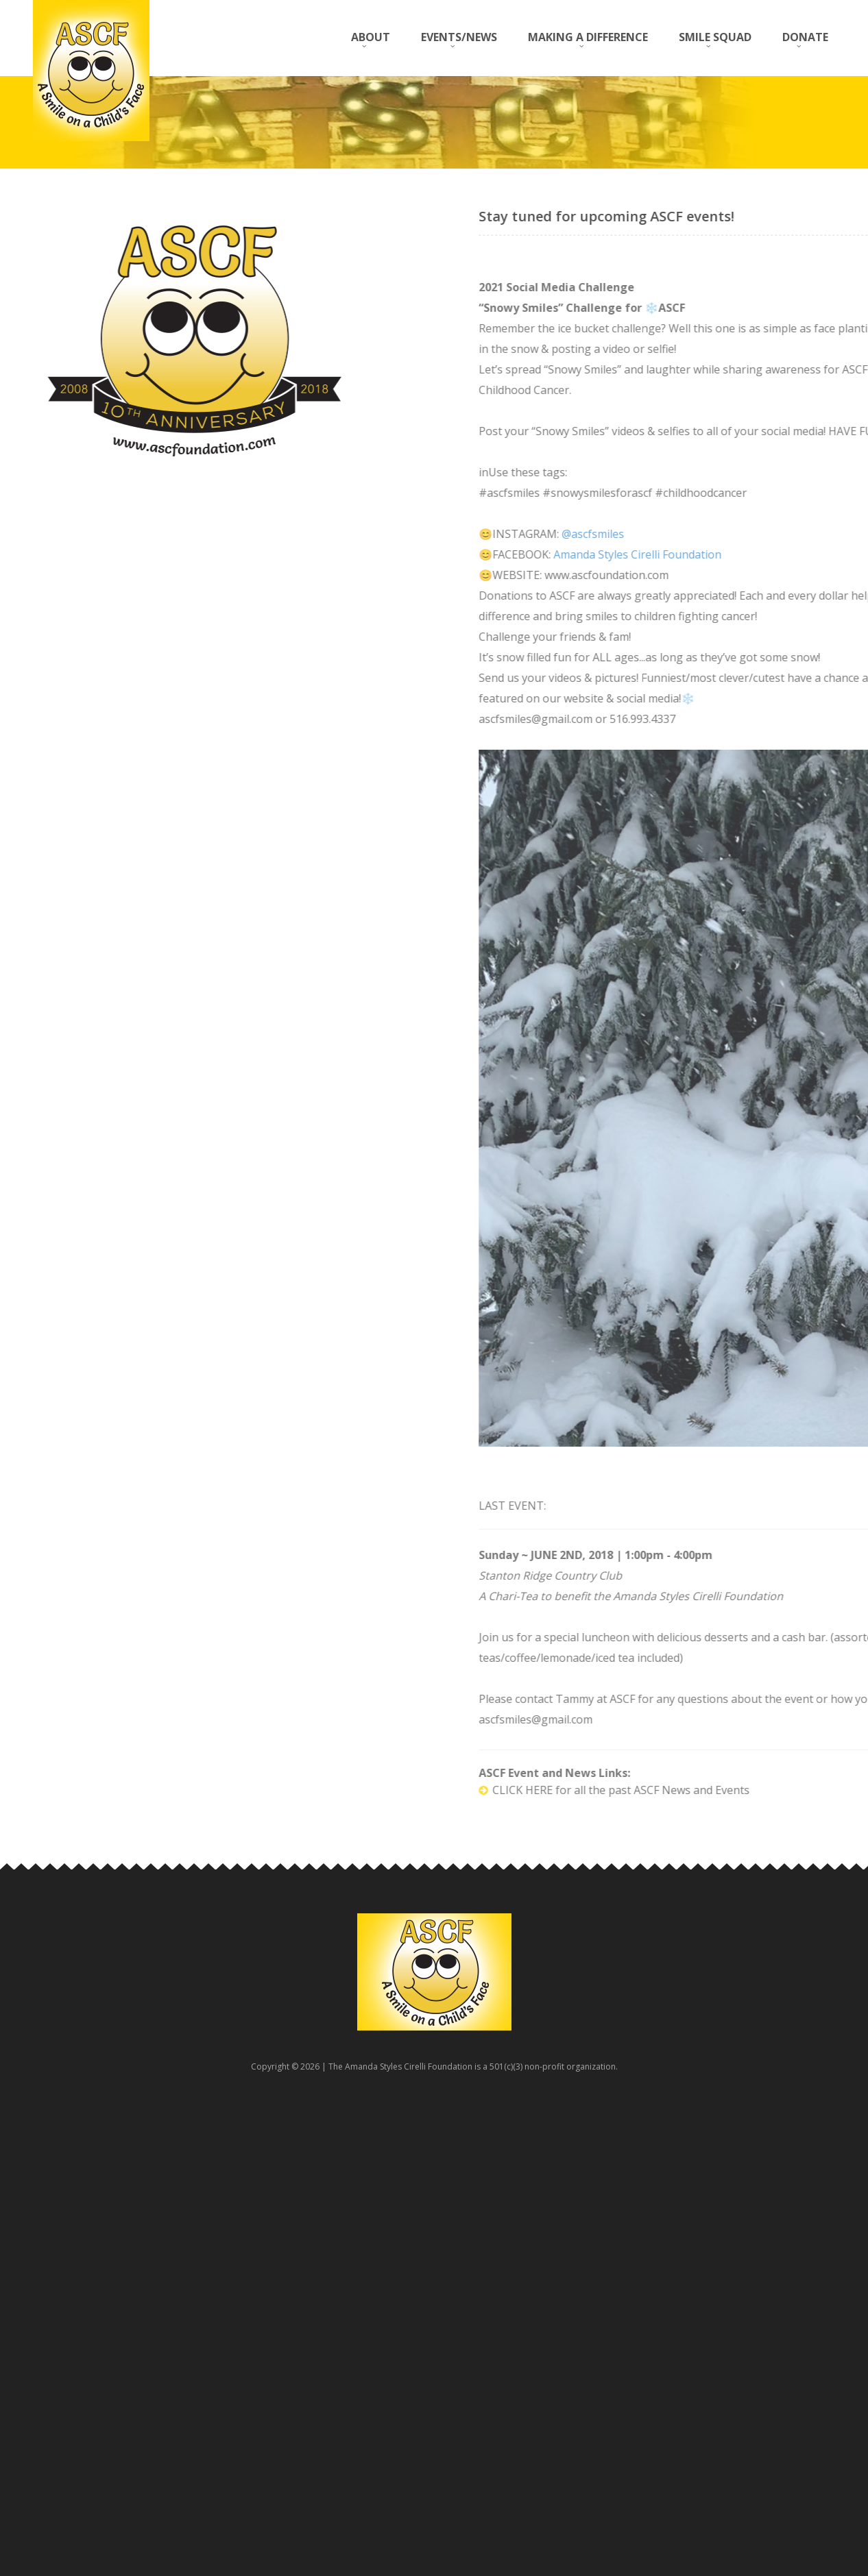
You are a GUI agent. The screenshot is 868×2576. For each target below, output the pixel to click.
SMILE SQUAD (715, 37)
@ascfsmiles (723, 533)
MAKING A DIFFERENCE (588, 37)
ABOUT (370, 37)
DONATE (805, 37)
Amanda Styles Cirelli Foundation (768, 554)
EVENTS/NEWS (459, 37)
